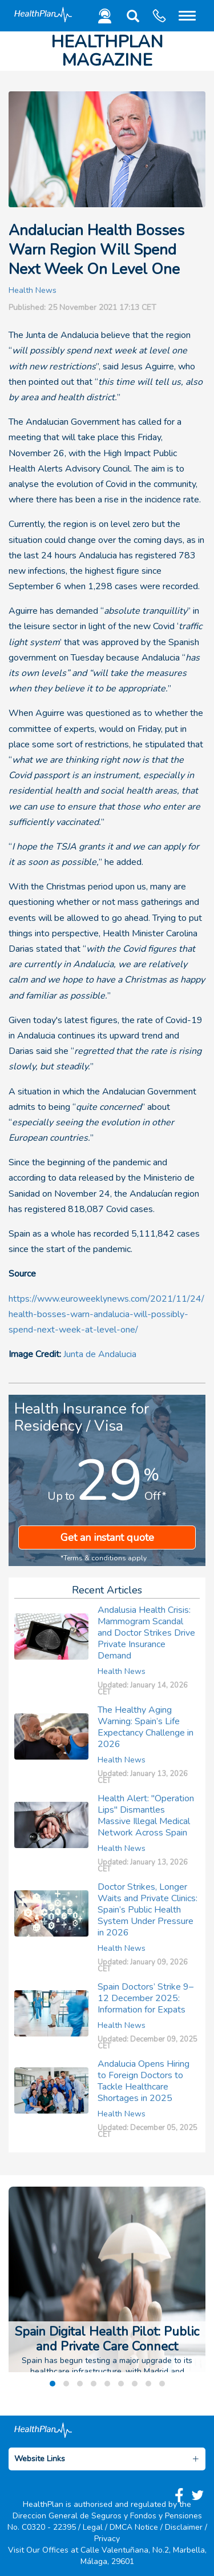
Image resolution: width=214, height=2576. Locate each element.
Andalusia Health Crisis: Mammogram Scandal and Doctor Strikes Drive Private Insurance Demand (146, 1633)
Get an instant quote (107, 1537)
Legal (93, 2527)
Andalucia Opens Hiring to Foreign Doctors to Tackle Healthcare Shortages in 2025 (143, 2081)
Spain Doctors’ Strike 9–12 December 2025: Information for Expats (145, 1998)
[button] (130, 18)
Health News (32, 290)
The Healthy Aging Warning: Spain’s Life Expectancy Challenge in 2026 (145, 1727)
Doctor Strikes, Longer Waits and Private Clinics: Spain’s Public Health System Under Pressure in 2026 (147, 1910)
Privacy (107, 2538)
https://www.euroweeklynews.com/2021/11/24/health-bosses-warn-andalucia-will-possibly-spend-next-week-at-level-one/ (106, 1314)
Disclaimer (184, 2527)
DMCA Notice (134, 2527)
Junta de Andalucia (99, 1354)
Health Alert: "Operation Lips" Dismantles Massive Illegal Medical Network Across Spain (146, 1815)
